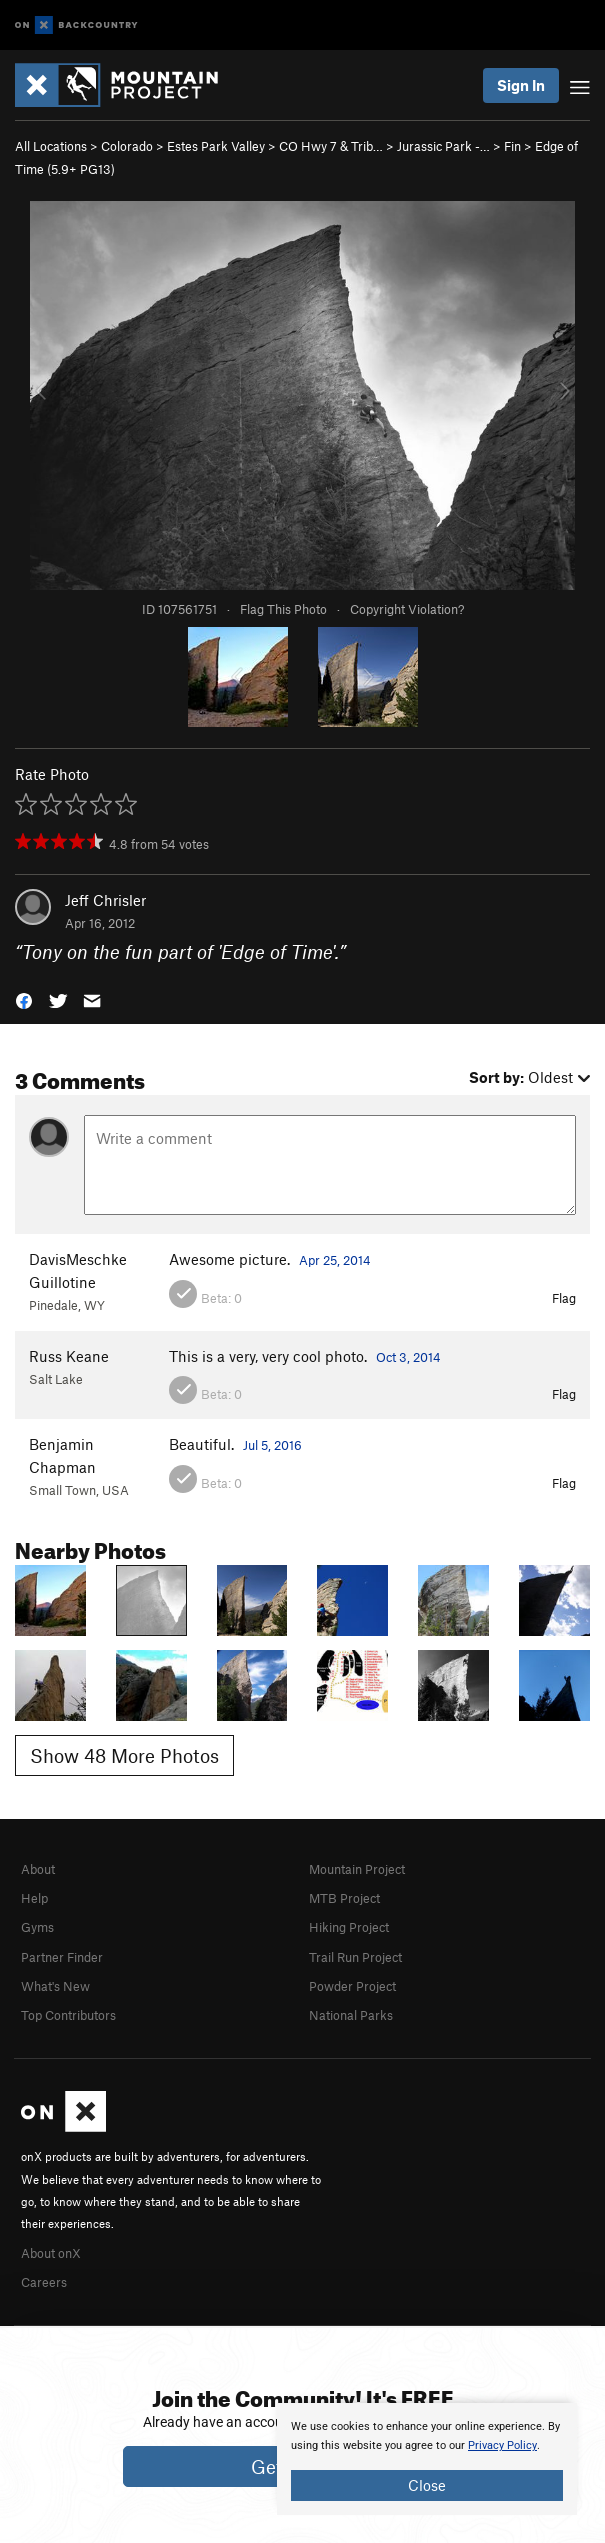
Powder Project (352, 1986)
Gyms (37, 1927)
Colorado (127, 146)
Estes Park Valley (216, 146)
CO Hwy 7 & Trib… (331, 146)
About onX (51, 2253)
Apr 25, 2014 (335, 1260)
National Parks (351, 2015)
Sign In (521, 85)
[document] (427, 2459)
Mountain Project (357, 1869)
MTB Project (344, 1898)
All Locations (51, 146)
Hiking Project (349, 1927)
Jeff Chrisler (105, 900)
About (38, 1869)
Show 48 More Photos (124, 1755)
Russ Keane (69, 1356)
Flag (564, 1298)
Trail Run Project (355, 1957)
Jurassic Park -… (443, 146)
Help (34, 1898)
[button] (24, 998)
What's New (55, 1986)
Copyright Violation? (407, 609)
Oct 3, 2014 (408, 1357)
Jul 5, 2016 (272, 1445)
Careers (44, 2282)
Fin (512, 146)
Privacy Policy (502, 2445)
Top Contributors (68, 2015)
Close (427, 2485)
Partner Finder (62, 1957)
